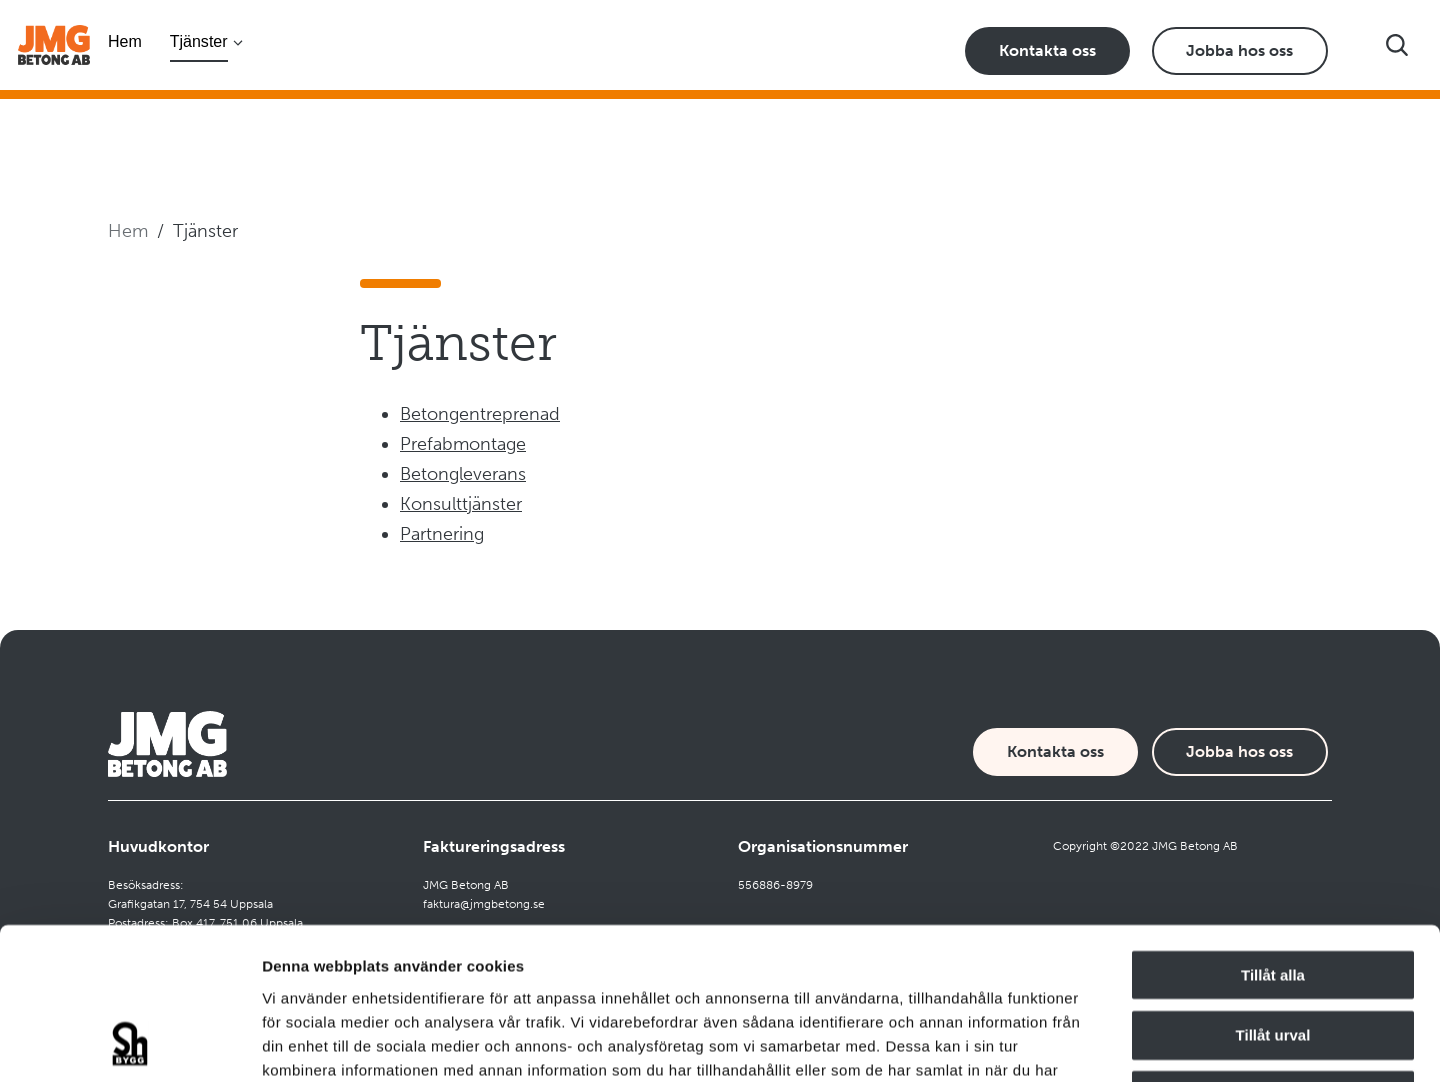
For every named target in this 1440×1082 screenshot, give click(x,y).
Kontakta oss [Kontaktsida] (1047, 50)
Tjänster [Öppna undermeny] (199, 41)
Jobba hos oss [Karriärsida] (1239, 50)
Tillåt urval (1273, 892)
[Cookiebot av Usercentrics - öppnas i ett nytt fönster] (129, 1043)
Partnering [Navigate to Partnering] (442, 534)
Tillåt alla (1273, 832)
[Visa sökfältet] (1397, 45)
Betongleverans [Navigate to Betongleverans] (463, 474)
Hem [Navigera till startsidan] (125, 41)
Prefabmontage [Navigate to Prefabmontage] (463, 444)
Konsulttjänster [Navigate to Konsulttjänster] (461, 504)
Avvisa (1273, 953)
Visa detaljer (1086, 1042)
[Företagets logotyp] (54, 45)
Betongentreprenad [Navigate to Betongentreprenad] (480, 414)
